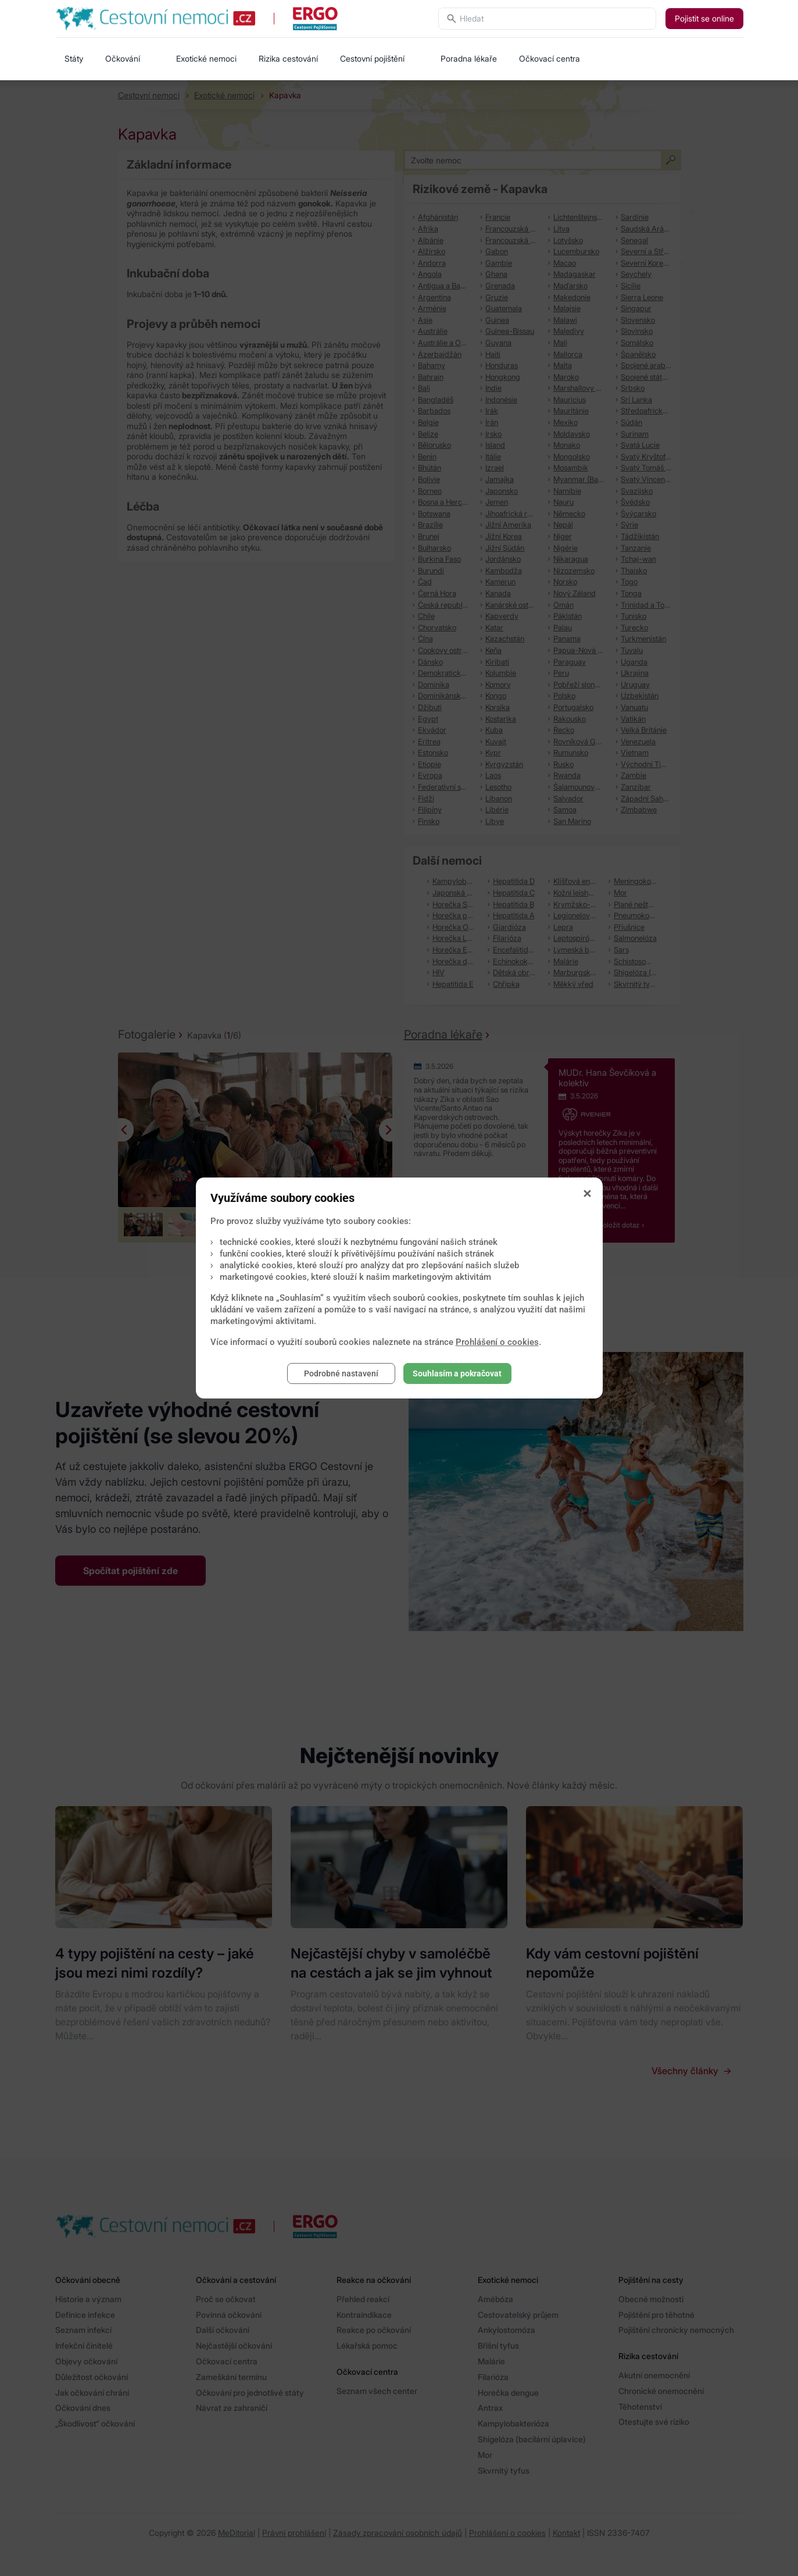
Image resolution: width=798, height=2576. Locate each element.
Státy (74, 58)
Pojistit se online (704, 18)
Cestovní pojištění (372, 58)
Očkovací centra (549, 58)
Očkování (122, 58)
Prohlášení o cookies (497, 1342)
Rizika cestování (288, 58)
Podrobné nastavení (341, 1373)
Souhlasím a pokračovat (457, 1373)
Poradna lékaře (469, 58)
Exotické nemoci (206, 58)
